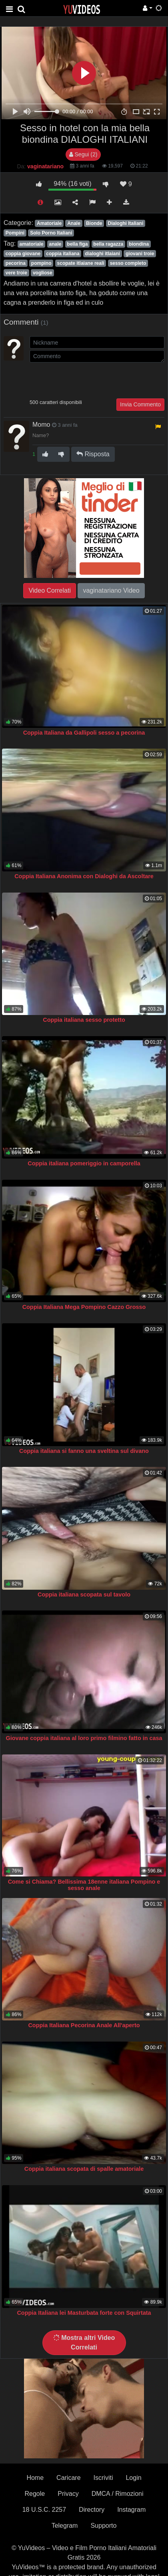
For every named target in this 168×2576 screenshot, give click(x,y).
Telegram (65, 2525)
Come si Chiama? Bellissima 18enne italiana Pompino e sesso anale (84, 1884)
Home (35, 2477)
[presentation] (90, 379)
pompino (41, 263)
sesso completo (128, 263)
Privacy (68, 2493)
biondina (139, 244)
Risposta (93, 454)
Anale (73, 223)
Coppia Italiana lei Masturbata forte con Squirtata (84, 2313)
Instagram (131, 2509)
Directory (91, 2509)
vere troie (16, 273)
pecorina (16, 263)
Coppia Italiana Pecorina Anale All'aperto (84, 2025)
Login (133, 2477)
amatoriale (31, 244)
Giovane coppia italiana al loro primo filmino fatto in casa (84, 1738)
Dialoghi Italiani (126, 223)
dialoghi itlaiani (102, 253)
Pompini (15, 233)
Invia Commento (140, 404)
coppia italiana (62, 253)
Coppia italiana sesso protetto (84, 1020)
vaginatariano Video (111, 590)
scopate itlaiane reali (80, 263)
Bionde (94, 223)
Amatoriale (49, 223)
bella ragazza (108, 244)
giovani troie (140, 253)
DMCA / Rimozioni (118, 2493)
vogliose (42, 273)
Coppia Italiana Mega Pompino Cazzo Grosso (84, 1307)
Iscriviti (103, 2477)
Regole (35, 2493)
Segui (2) (83, 154)
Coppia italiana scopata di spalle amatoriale (84, 2169)
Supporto (103, 2525)
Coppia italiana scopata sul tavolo (84, 1594)
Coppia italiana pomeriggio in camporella (84, 1163)
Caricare (68, 2477)
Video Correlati (49, 590)
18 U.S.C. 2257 (44, 2509)
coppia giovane (23, 253)
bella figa (77, 244)
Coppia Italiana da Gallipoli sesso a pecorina (84, 732)
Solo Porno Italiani (51, 233)
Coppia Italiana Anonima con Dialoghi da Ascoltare (84, 876)
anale (55, 244)
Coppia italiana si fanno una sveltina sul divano (84, 1451)
